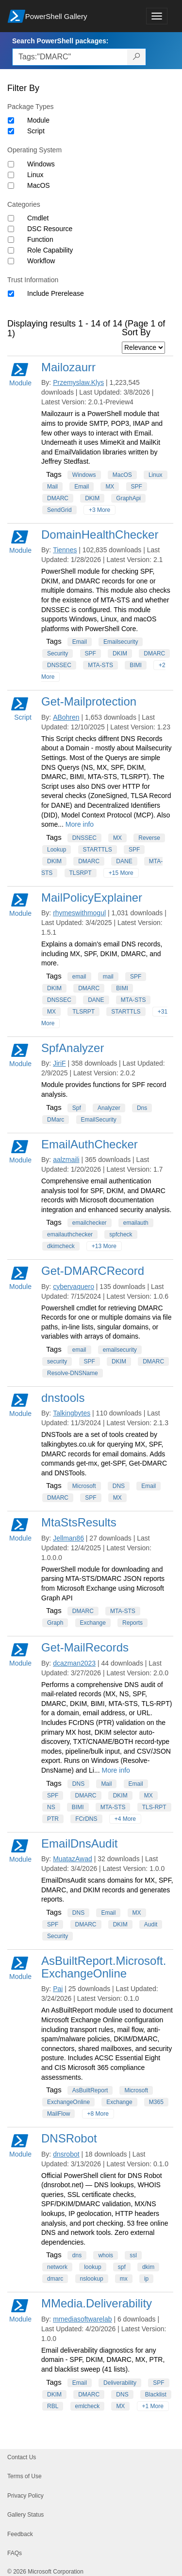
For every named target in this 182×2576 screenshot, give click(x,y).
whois (105, 2255)
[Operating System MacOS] (11, 185)
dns (77, 2255)
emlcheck (87, 2406)
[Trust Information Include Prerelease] (11, 293)
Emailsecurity (120, 641)
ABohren (66, 717)
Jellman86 (68, 1538)
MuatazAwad (72, 1859)
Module (38, 120)
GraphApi (128, 498)
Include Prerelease (55, 293)
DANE (124, 861)
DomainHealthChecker (99, 534)
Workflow (41, 261)
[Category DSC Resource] (11, 229)
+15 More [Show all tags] (121, 873)
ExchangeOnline (68, 2102)
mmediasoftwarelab (82, 2319)
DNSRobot (69, 2138)
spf (122, 2267)
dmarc (55, 2278)
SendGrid (59, 510)
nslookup (91, 2278)
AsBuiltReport (90, 2090)
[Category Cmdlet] (11, 218)
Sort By (136, 332)
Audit (150, 1924)
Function (40, 239)
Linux (35, 175)
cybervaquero (73, 1286)
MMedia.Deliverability (96, 2303)
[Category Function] (11, 239)
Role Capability (50, 250)
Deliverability (119, 2382)
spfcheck (120, 1234)
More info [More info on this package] (80, 824)
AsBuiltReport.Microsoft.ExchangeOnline (103, 1967)
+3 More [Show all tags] (99, 510)
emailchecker (89, 1222)
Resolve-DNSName (72, 1373)
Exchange (93, 1622)
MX (109, 486)
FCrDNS (86, 1818)
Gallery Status (25, 2514)
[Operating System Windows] (11, 164)
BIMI (136, 665)
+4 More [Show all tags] (125, 1818)
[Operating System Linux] (11, 175)
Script (36, 131)
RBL (52, 2406)
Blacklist (155, 2394)
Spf (76, 1108)
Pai (58, 1989)
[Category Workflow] (11, 261)
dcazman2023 (74, 1663)
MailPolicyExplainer (91, 897)
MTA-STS (100, 665)
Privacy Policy (25, 2495)
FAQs (14, 2553)
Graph (55, 1622)
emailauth (136, 1222)
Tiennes (65, 550)
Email (81, 486)
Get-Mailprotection (88, 701)
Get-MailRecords (85, 1647)
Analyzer (109, 1108)
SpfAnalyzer (72, 1047)
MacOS (38, 185)
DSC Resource (49, 229)
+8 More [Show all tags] (98, 2113)
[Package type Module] (11, 120)
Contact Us (21, 2457)
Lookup (56, 849)
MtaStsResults (78, 1522)
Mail (52, 486)
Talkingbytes (71, 1413)
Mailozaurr (68, 367)
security (57, 1361)
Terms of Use (24, 2476)
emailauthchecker (70, 1234)
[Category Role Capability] (11, 250)
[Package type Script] (11, 131)
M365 (156, 2102)
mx (124, 2278)
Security (57, 653)
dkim (148, 2267)
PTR (53, 1818)
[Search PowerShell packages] (136, 57)
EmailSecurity (98, 1119)
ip (146, 2278)
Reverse (149, 837)
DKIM (92, 498)
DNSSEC (59, 665)
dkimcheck (61, 1246)
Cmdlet (38, 218)
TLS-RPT (154, 1807)
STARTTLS (97, 849)
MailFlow (58, 2113)
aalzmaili (66, 1159)
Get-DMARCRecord (92, 1270)
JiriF (59, 1063)
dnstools (62, 1397)
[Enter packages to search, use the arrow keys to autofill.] (70, 57)
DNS (119, 1486)
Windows (41, 164)
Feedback (20, 2534)
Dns (142, 1108)
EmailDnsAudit (79, 1843)
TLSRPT (80, 873)
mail (108, 976)
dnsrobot (66, 2154)
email (79, 976)
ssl (133, 2255)
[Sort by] (143, 348)
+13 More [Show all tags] (104, 1246)
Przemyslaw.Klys (78, 382)
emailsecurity (120, 1349)
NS (51, 1807)
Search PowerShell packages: (60, 41)
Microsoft (84, 1486)
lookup (92, 2267)
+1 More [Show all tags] (153, 2406)
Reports (132, 1622)
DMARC (57, 498)
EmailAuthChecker (89, 1144)
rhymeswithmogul (79, 913)
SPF (136, 486)
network (57, 2267)
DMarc (55, 1119)
